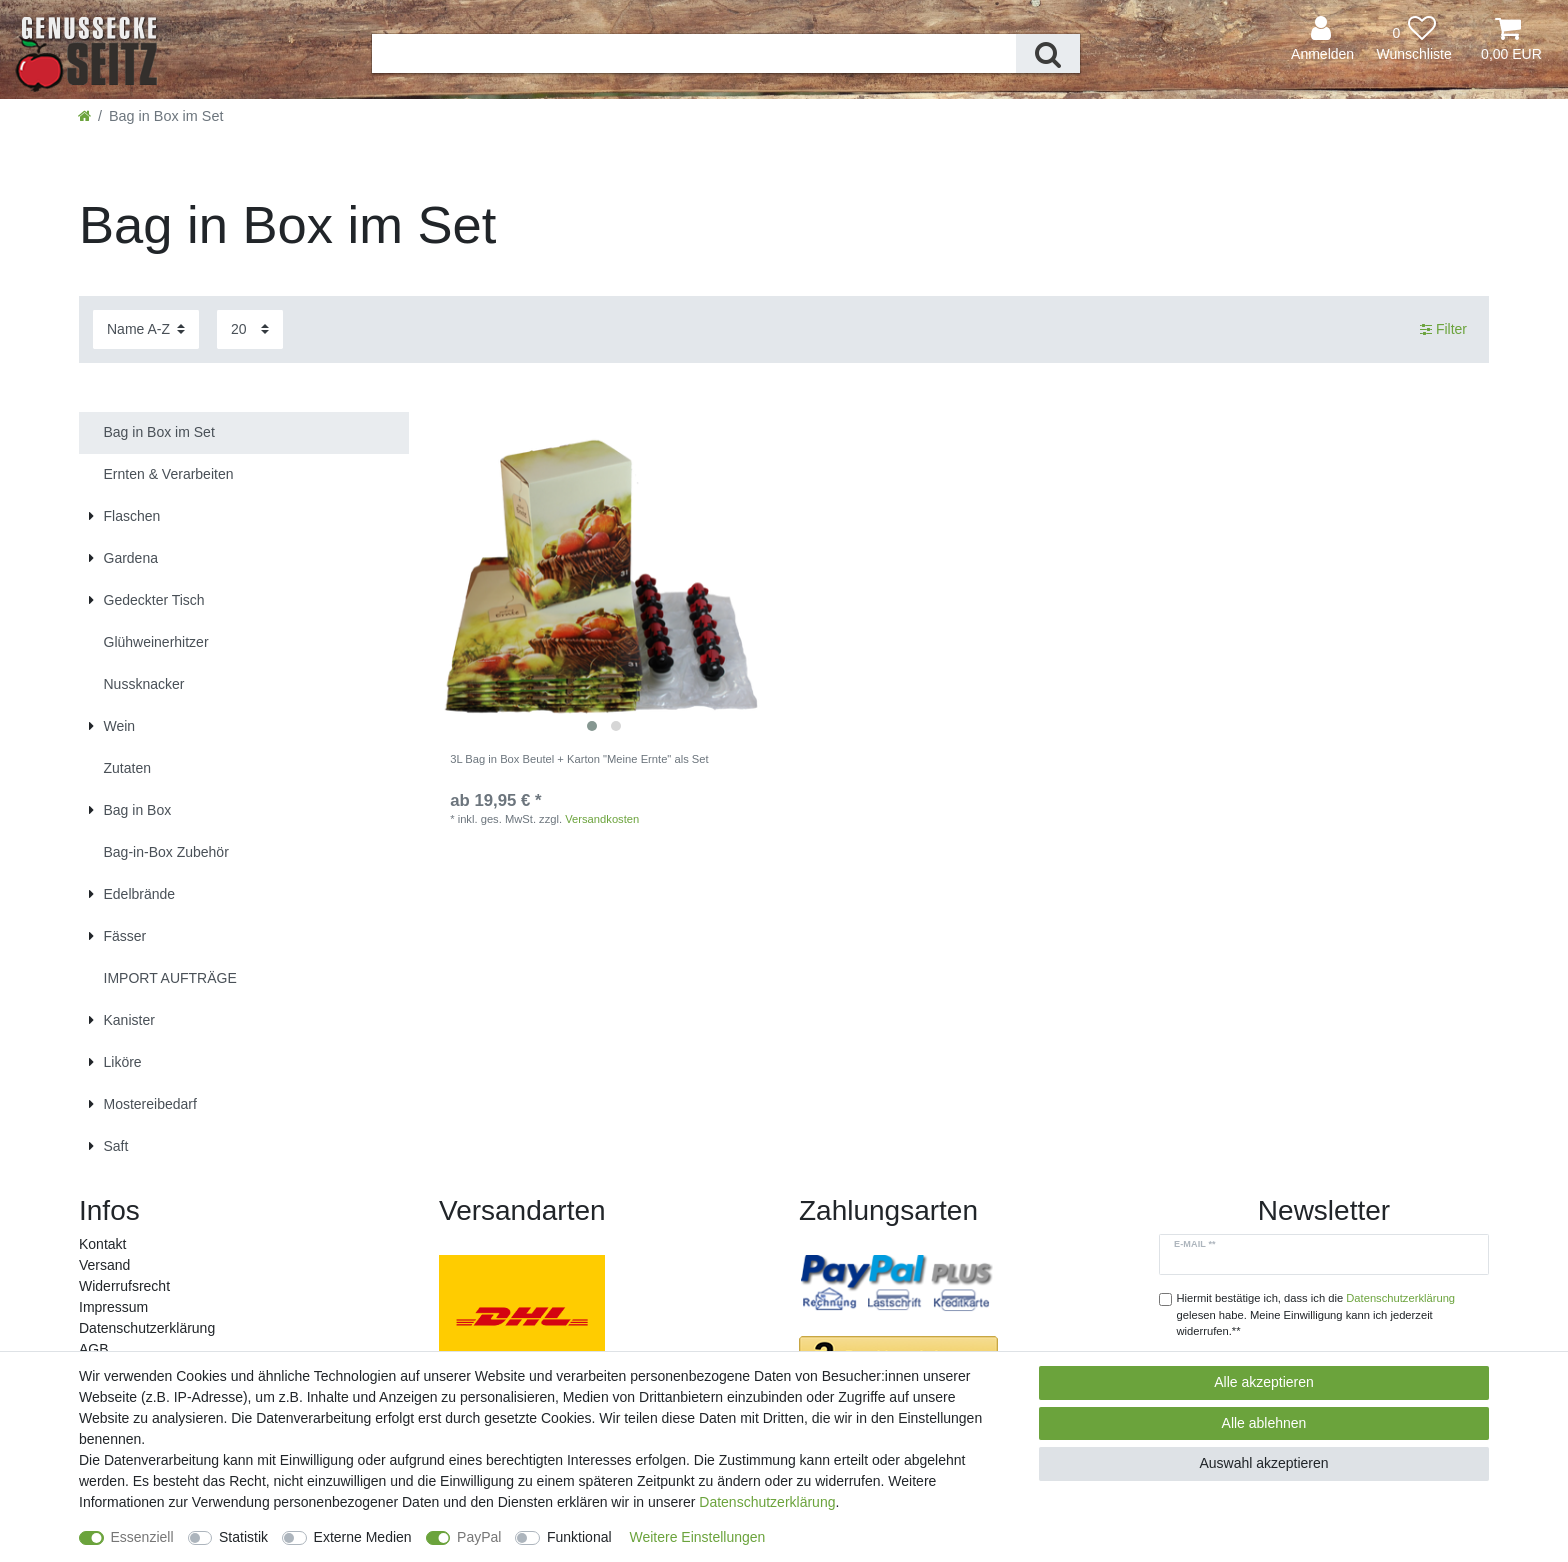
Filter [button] (1443, 330)
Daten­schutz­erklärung (147, 1328)
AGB (94, 1349)
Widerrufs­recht (124, 1286)
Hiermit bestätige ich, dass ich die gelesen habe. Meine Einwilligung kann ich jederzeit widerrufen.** (1316, 1315)
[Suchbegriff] (694, 53)
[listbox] (604, 577)
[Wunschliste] (1414, 39)
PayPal (479, 1537)
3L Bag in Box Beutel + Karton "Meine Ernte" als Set (579, 759)
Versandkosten (602, 819)
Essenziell (142, 1537)
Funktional (579, 1537)
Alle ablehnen (1264, 1423)
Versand (104, 1265)
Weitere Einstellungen (697, 1537)
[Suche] (1048, 53)
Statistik (243, 1537)
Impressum (113, 1307)
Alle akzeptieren (1264, 1382)
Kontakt (102, 1244)
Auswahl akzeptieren (1263, 1463)
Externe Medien (363, 1537)
